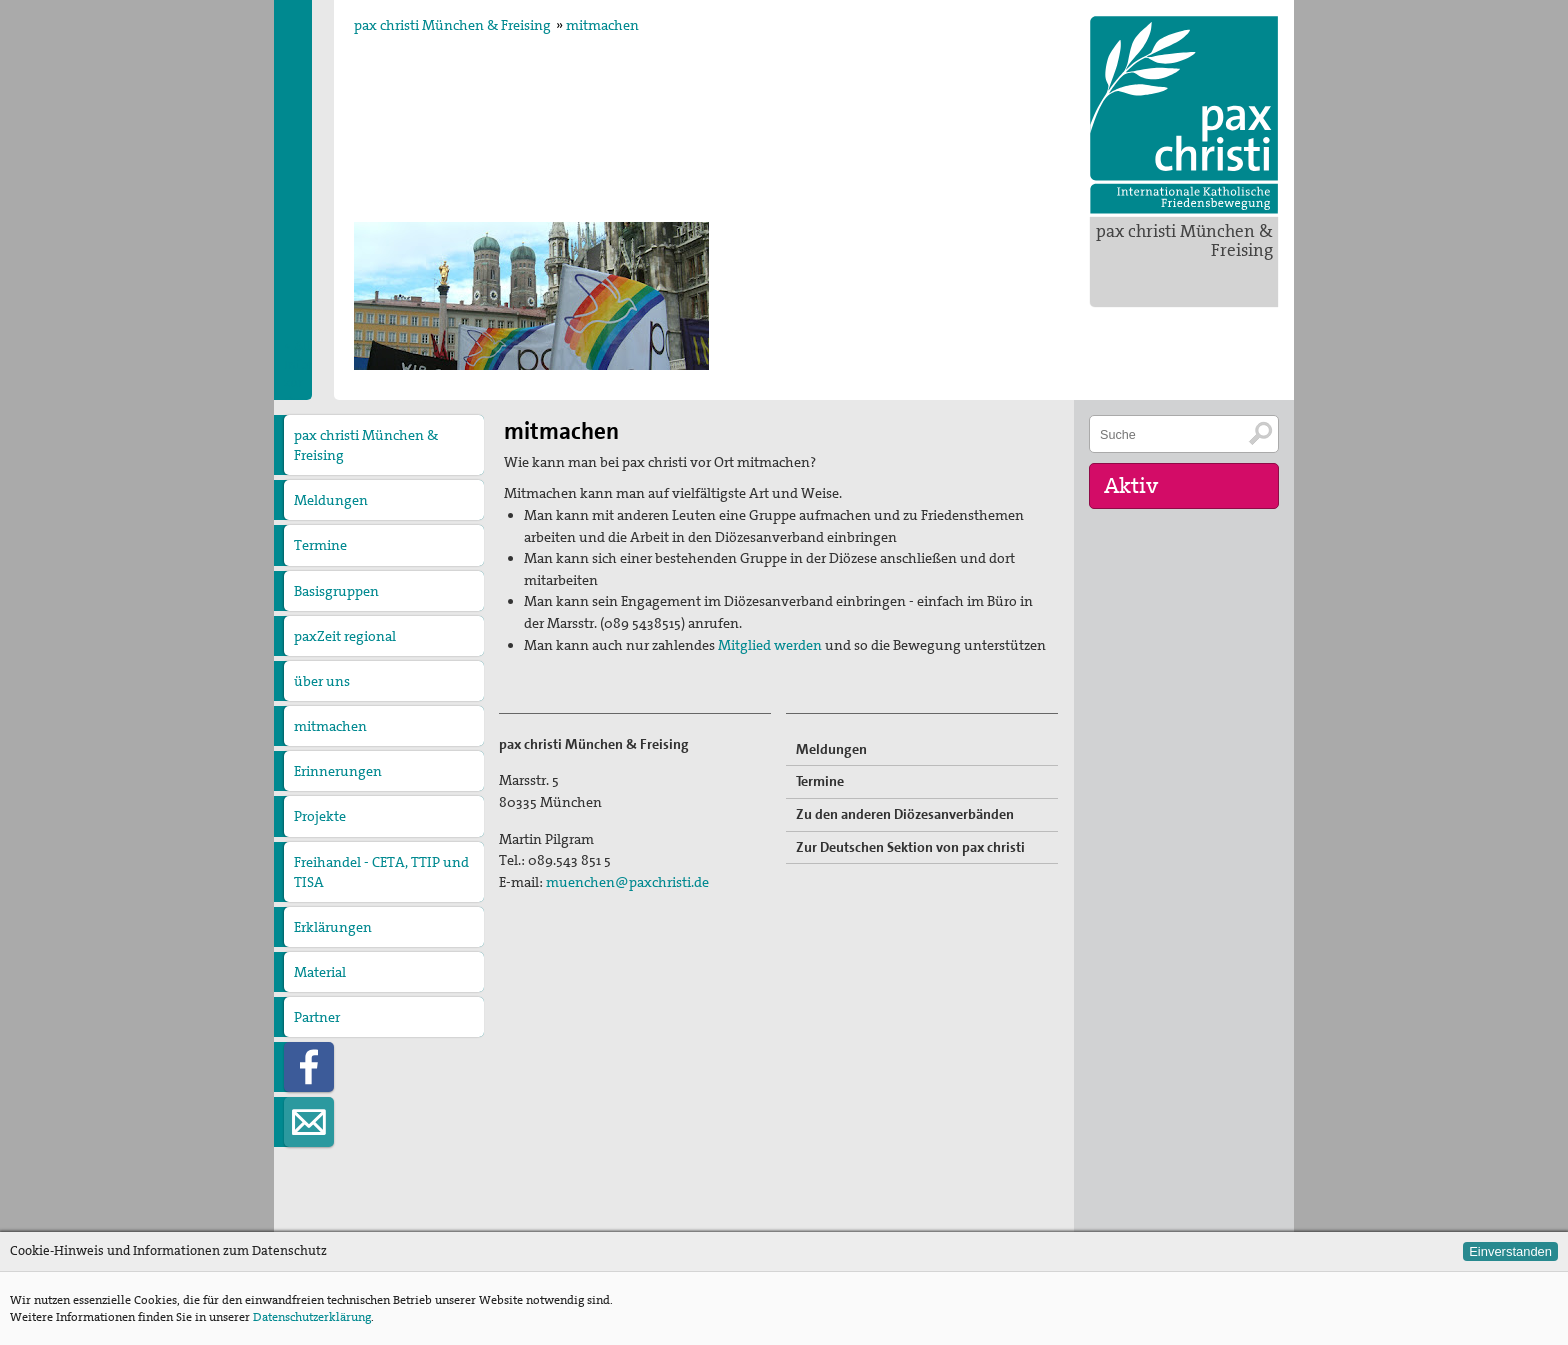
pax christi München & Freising (1184, 240)
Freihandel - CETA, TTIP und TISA (381, 872)
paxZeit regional (345, 636)
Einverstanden (1510, 1251)
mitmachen (602, 25)
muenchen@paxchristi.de (627, 882)
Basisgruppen (336, 591)
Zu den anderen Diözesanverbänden (905, 814)
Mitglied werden (770, 645)
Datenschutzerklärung (312, 1317)
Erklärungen (333, 927)
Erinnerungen (338, 771)
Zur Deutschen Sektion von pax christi (910, 847)
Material (320, 972)
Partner (317, 1017)
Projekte (320, 816)
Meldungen (331, 500)
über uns (322, 681)
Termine (320, 545)
